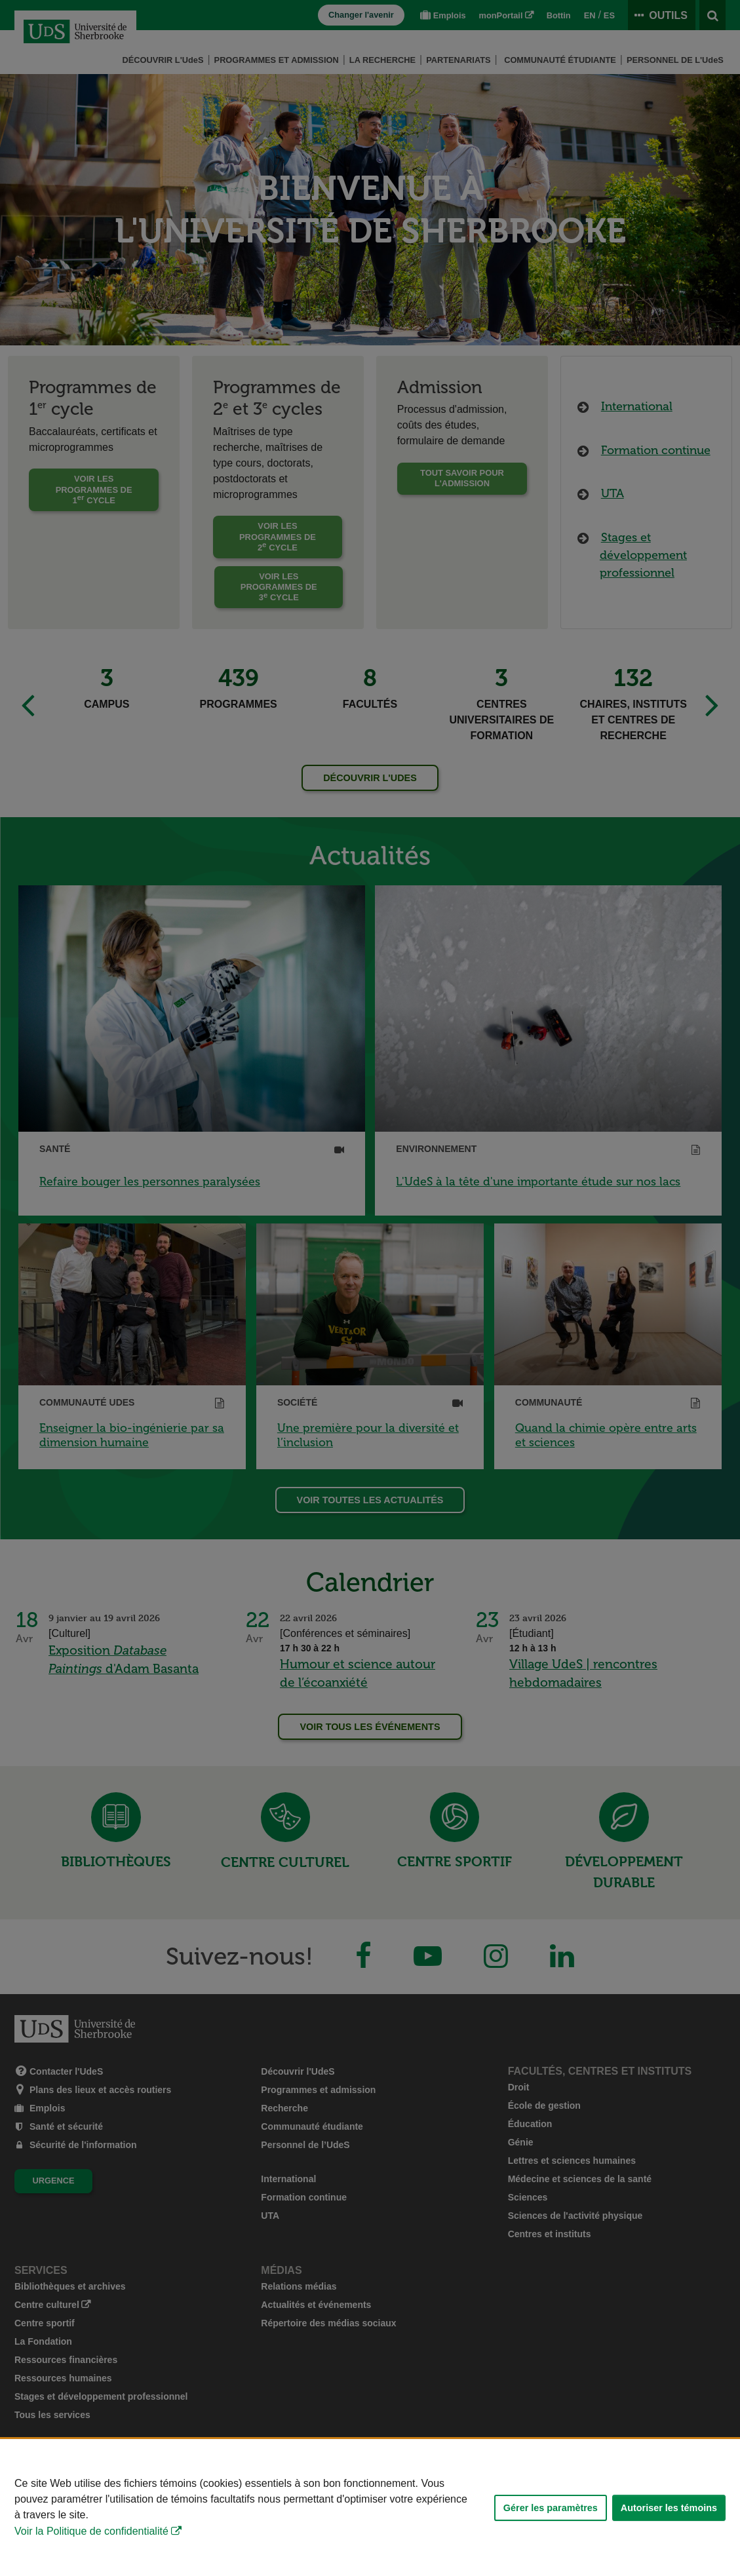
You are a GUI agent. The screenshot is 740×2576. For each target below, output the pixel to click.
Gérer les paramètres (550, 2508)
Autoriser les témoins (669, 2508)
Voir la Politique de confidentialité (91, 2531)
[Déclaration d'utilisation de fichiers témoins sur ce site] (370, 2507)
